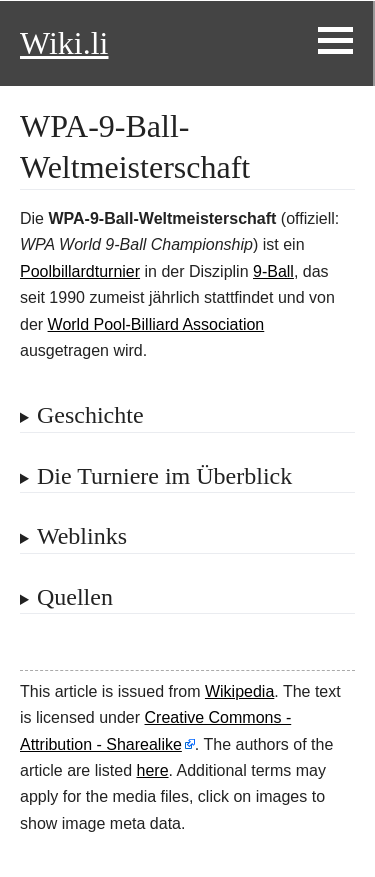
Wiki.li (64, 43)
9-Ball (273, 271)
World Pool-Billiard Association (156, 324)
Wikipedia (239, 691)
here (153, 770)
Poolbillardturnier (80, 271)
